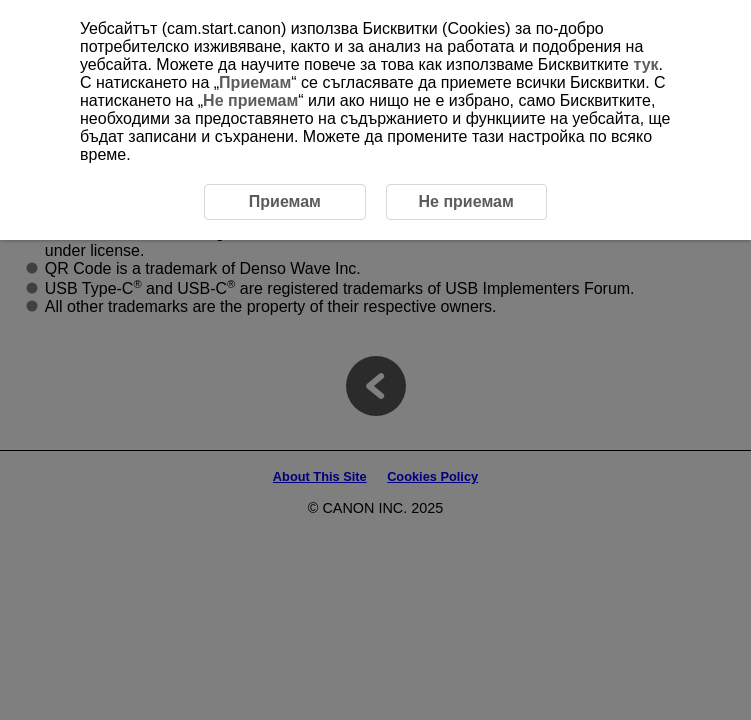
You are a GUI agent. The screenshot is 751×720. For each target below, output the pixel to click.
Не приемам (250, 100)
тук (645, 64)
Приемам (255, 82)
